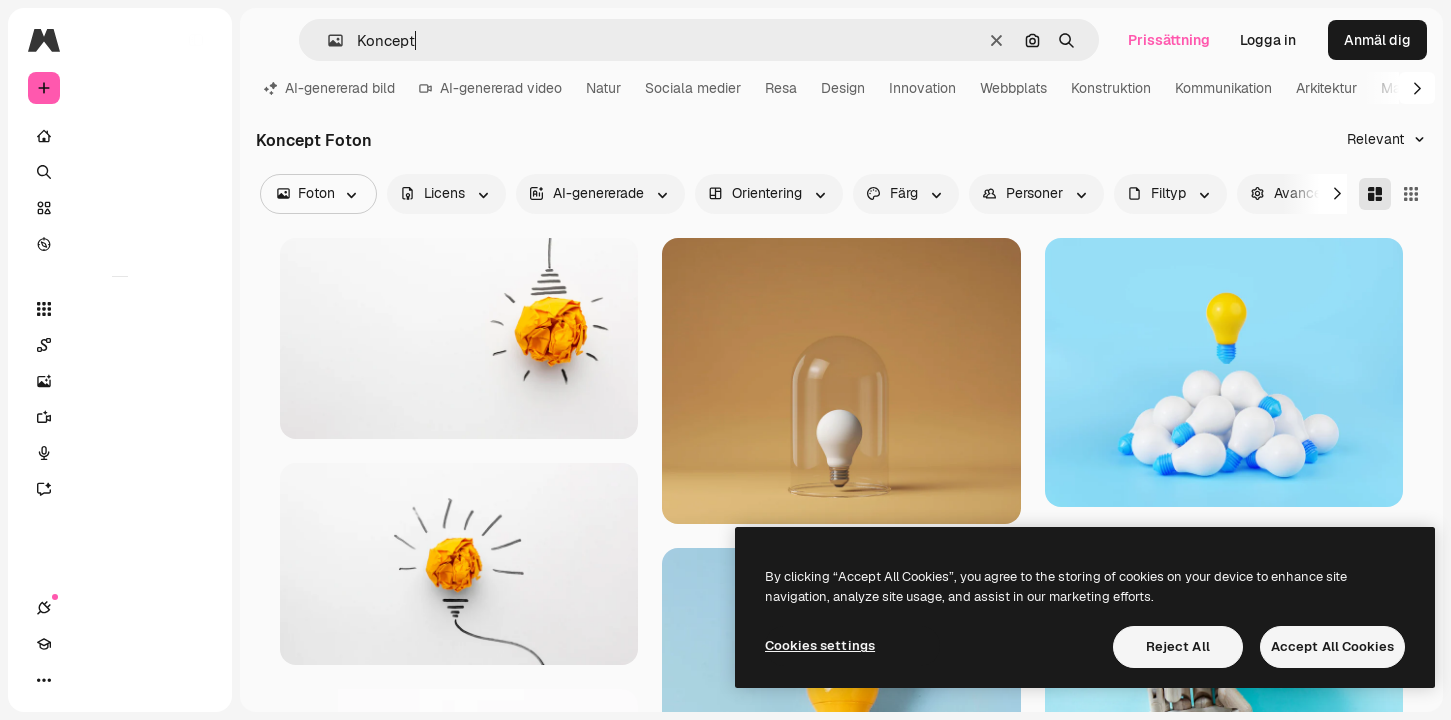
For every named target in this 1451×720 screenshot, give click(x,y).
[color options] (906, 194)
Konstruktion (1111, 88)
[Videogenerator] (120, 417)
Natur (603, 88)
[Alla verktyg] (120, 309)
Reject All (1178, 646)
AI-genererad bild (329, 88)
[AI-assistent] (120, 489)
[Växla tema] (116, 680)
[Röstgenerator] (120, 453)
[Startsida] (120, 136)
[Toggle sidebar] (196, 40)
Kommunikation (1223, 88)
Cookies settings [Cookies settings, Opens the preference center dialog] (820, 645)
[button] (327, 40)
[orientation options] (769, 194)
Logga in (1268, 40)
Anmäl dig (1377, 40)
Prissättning (1169, 40)
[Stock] (120, 208)
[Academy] (80, 680)
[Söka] (120, 172)
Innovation (922, 88)
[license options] (446, 194)
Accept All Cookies (1332, 646)
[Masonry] (1375, 194)
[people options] (1036, 194)
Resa (781, 88)
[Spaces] (120, 345)
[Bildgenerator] (120, 381)
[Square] (1411, 194)
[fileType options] (1170, 194)
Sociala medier (693, 88)
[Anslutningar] (44, 680)
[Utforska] (120, 244)
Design (843, 88)
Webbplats (1013, 88)
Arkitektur (1326, 88)
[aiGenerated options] (600, 194)
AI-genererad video (490, 88)
